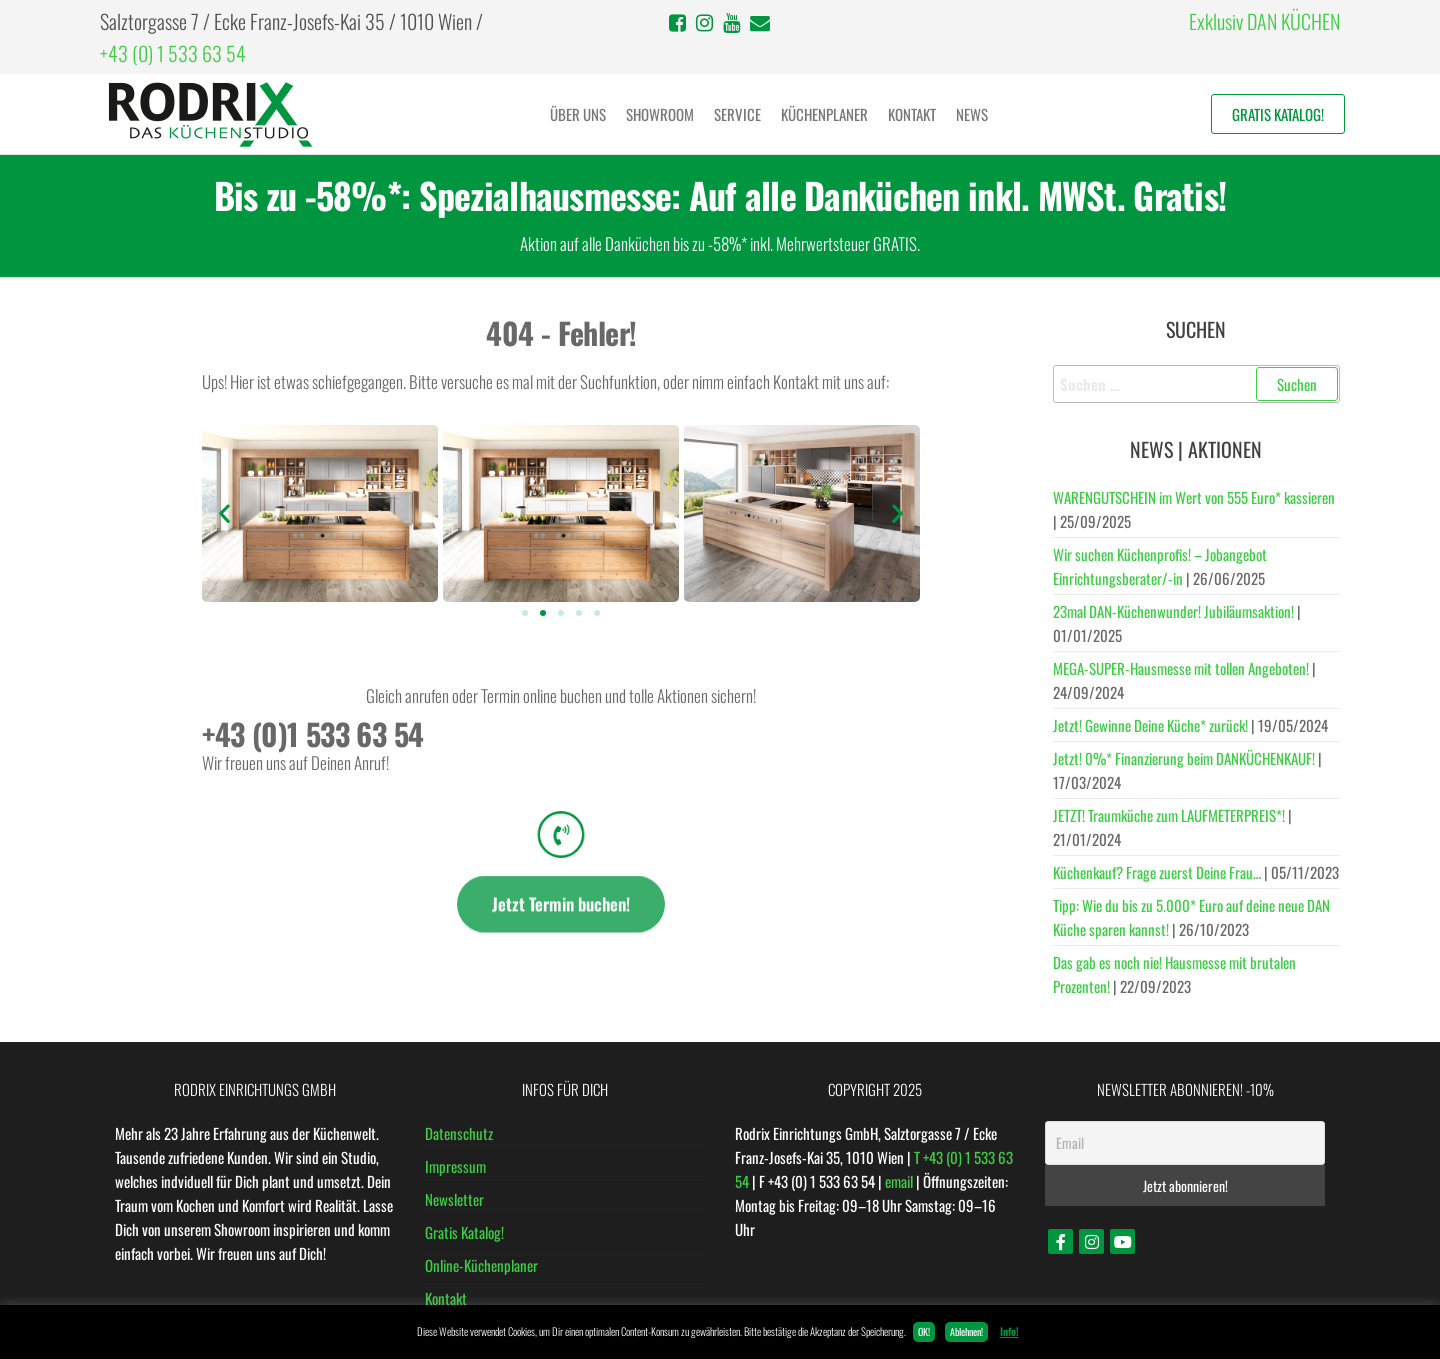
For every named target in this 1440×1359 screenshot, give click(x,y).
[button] (224, 513)
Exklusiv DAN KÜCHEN (1264, 21)
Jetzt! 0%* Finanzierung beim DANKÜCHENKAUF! (1184, 758)
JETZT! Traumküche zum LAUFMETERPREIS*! (1169, 815)
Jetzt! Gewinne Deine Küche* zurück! (1150, 725)
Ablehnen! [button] (966, 1331)
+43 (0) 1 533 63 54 (173, 53)
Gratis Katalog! (1278, 114)
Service (737, 114)
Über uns (578, 114)
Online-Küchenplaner (481, 1265)
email (899, 1181)
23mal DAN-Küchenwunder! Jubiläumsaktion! (1173, 611)
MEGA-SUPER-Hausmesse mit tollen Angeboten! (1181, 668)
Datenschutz (459, 1133)
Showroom (660, 114)
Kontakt (912, 114)
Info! (1009, 1331)
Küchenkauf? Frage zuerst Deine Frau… (1157, 872)
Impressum (455, 1166)
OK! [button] (924, 1331)
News (972, 114)
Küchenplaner (824, 114)
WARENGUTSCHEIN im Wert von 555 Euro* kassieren (1194, 497)
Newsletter (454, 1199)
